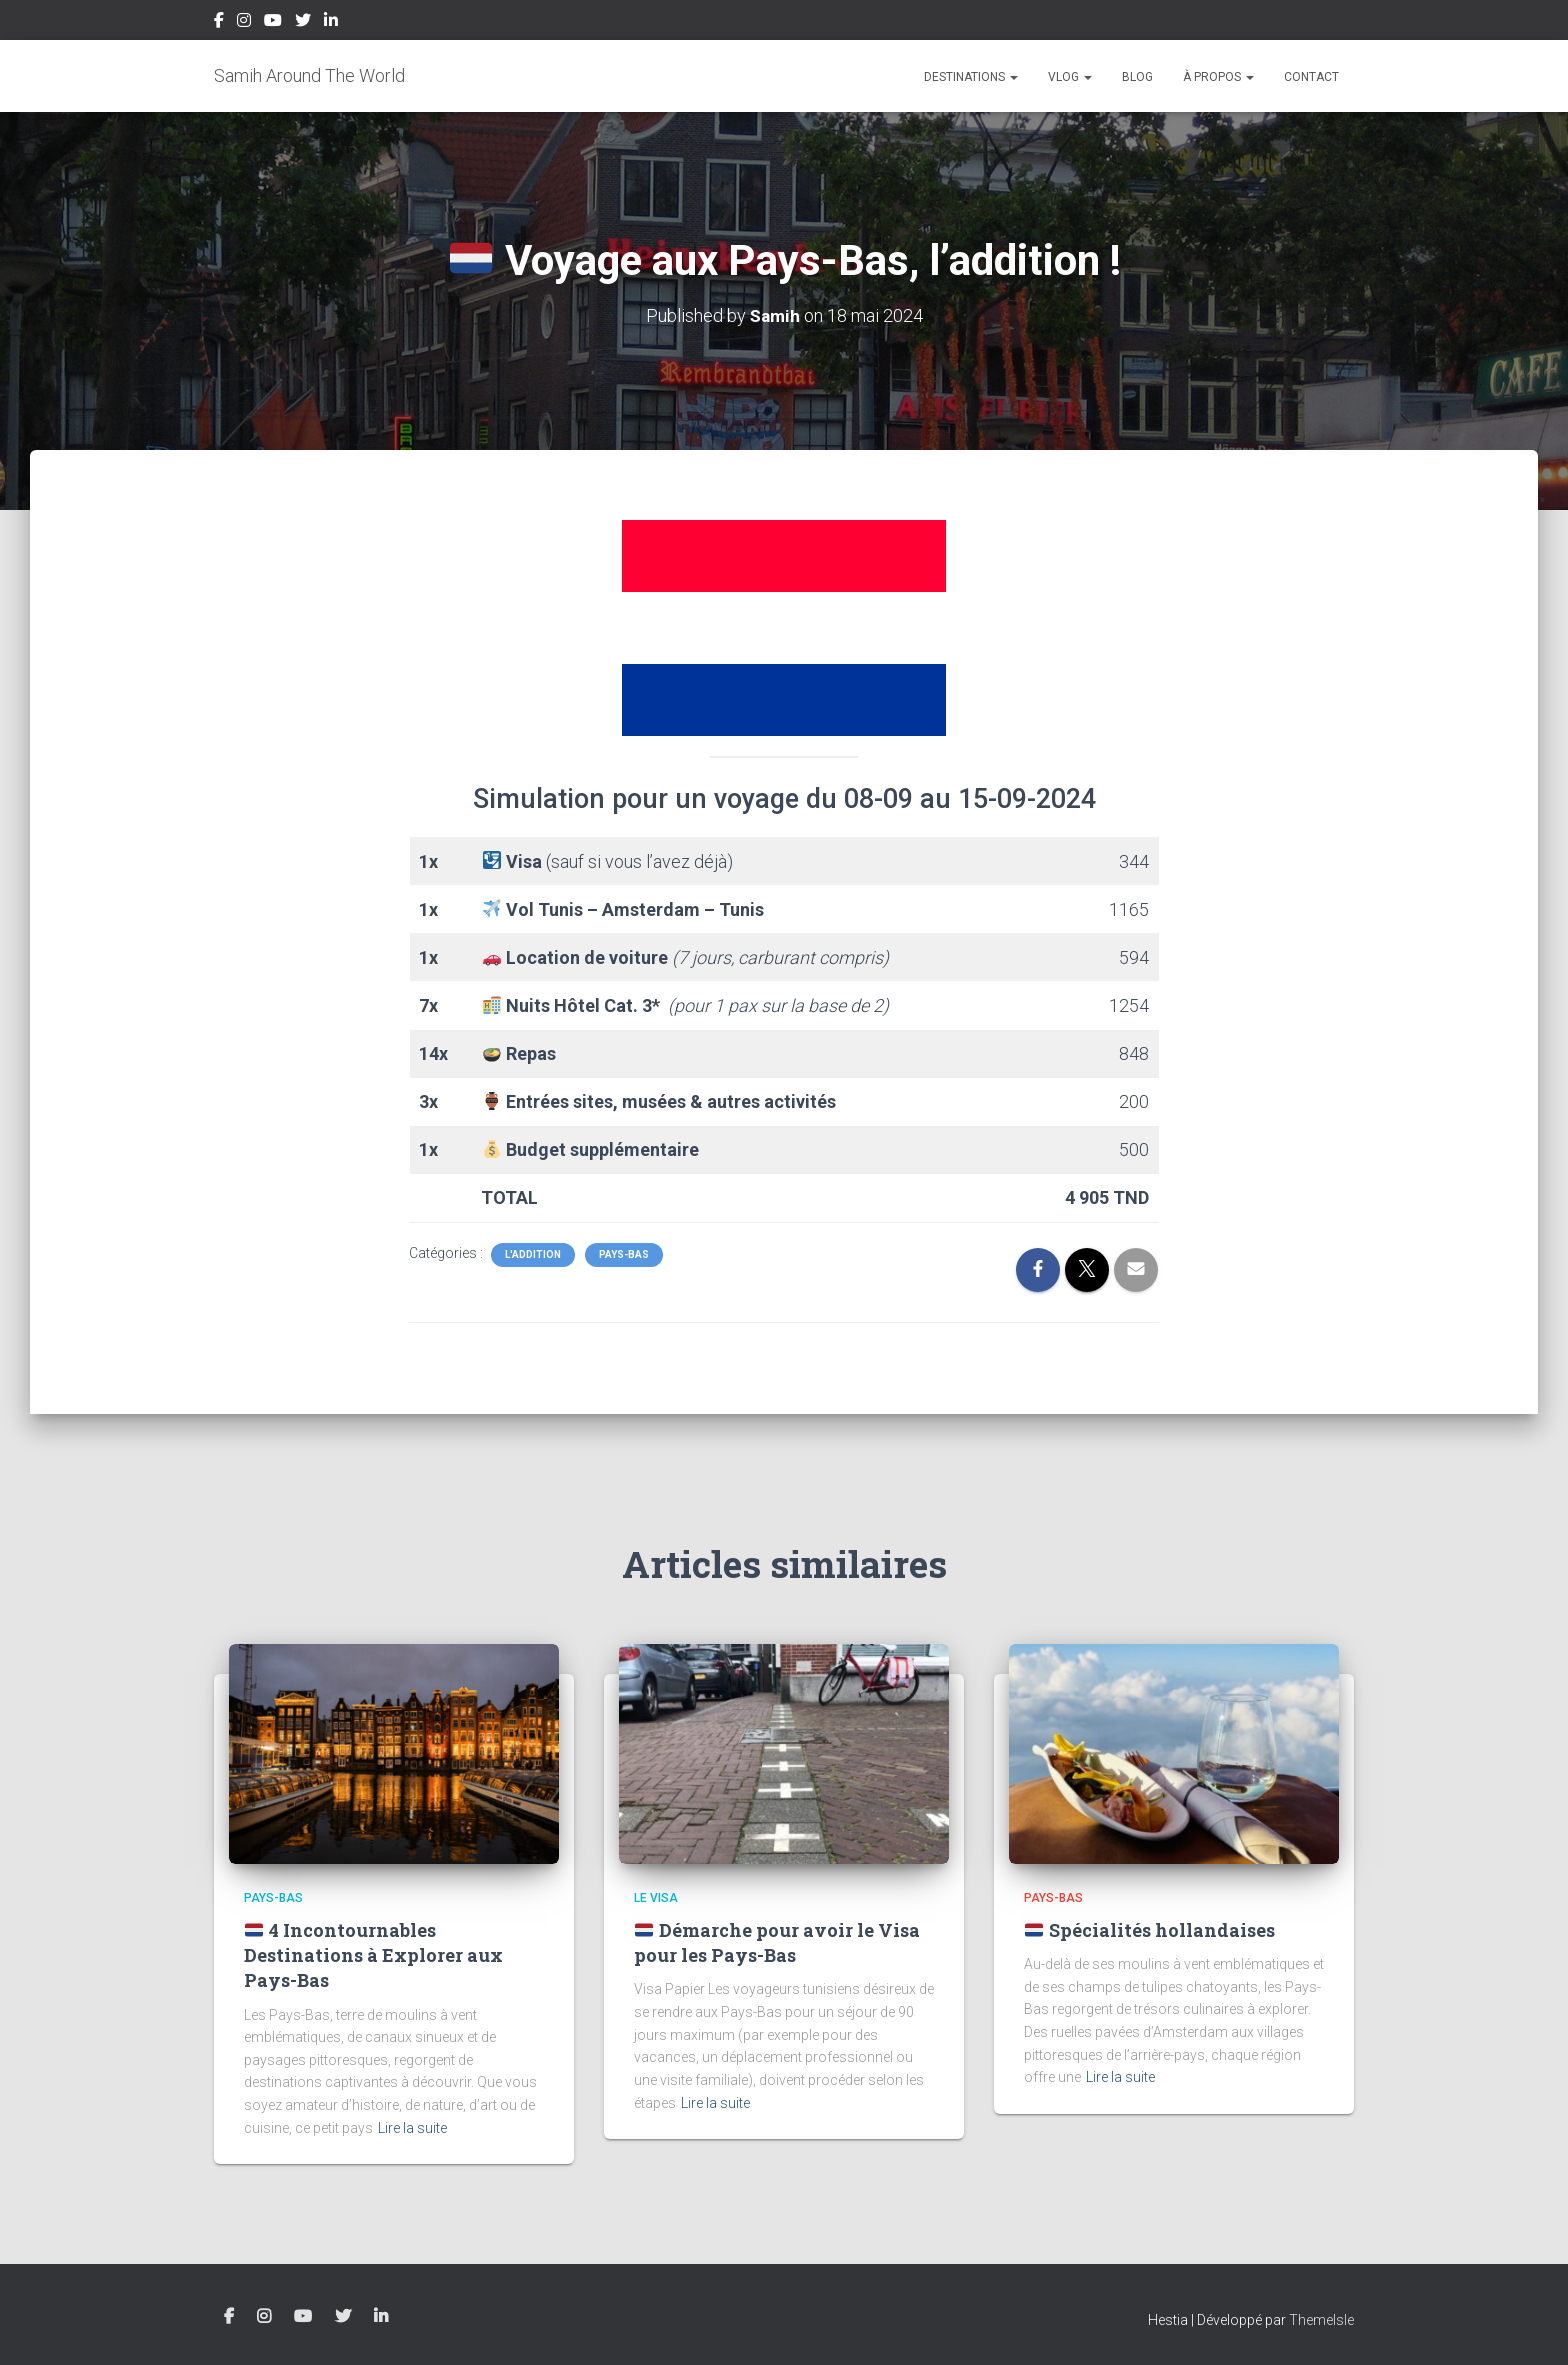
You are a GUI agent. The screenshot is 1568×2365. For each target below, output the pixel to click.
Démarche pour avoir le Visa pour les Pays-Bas (777, 1942)
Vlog (1070, 77)
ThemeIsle (1321, 2320)
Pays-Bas (624, 1254)
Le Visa (656, 1898)
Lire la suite (412, 2128)
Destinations (971, 77)
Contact (1311, 77)
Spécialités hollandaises (1149, 1930)
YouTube (273, 23)
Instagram (244, 23)
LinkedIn (331, 23)
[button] (1013, 77)
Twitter (303, 23)
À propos (1218, 77)
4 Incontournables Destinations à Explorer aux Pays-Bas (373, 1955)
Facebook (219, 23)
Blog (1137, 77)
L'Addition (533, 1254)
